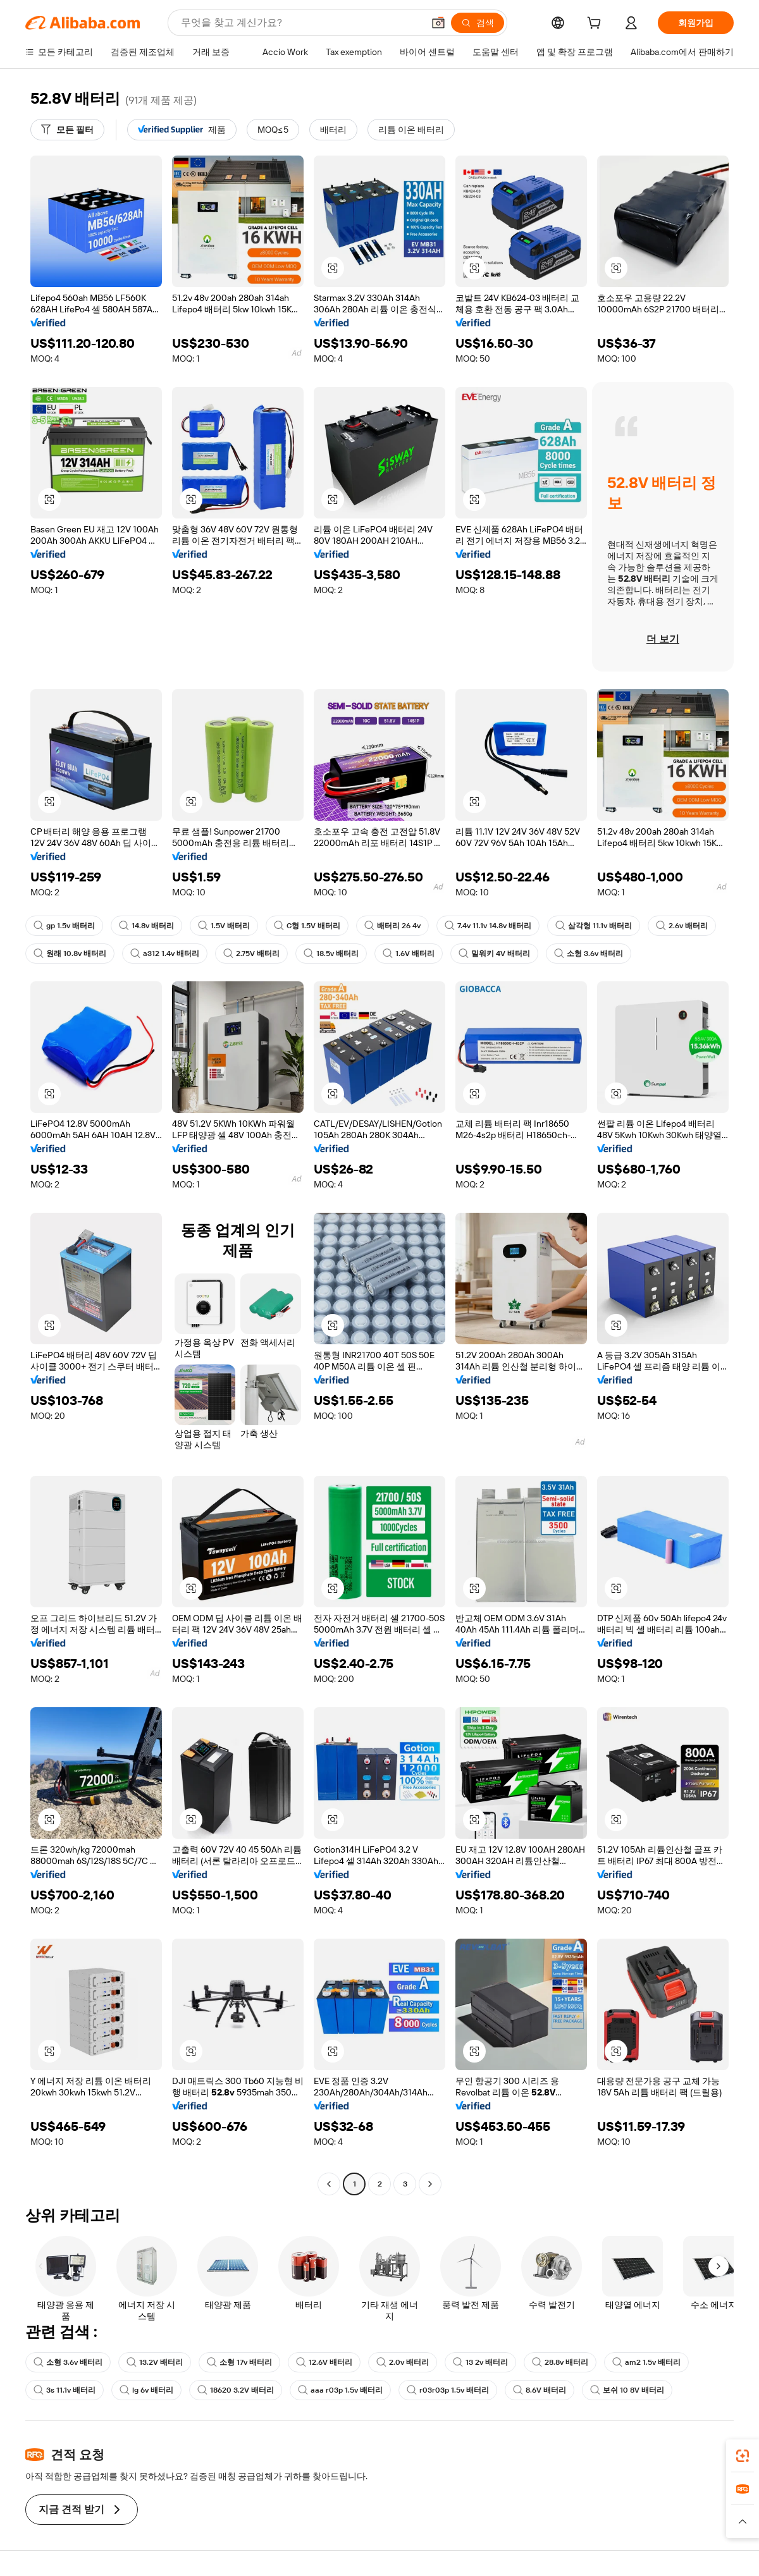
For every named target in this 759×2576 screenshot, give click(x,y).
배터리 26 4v (392, 926)
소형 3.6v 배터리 (588, 953)
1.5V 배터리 (224, 926)
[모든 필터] (67, 129)
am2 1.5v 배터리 (646, 2362)
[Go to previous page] (329, 2184)
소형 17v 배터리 (239, 2362)
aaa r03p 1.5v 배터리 (340, 2390)
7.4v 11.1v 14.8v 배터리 (488, 926)
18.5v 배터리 (331, 953)
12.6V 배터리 (324, 2362)
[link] (742, 2455)
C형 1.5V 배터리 (307, 926)
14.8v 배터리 (146, 926)
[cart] (596, 25)
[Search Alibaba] (301, 23)
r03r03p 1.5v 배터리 (448, 2390)
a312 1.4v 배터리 (164, 953)
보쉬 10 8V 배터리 (627, 2390)
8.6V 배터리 (539, 2390)
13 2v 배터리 (480, 2362)
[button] (438, 22)
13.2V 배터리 (154, 2362)
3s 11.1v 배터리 (65, 2390)
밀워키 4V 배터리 (494, 953)
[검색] (477, 23)
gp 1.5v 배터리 (64, 926)
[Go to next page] (430, 2184)
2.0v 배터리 (402, 2362)
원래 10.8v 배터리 (70, 953)
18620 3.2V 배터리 (235, 2390)
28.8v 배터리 (560, 2362)
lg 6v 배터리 (146, 2390)
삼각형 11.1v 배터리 (593, 926)
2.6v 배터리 (682, 926)
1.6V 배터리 (409, 953)
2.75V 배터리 (251, 953)
